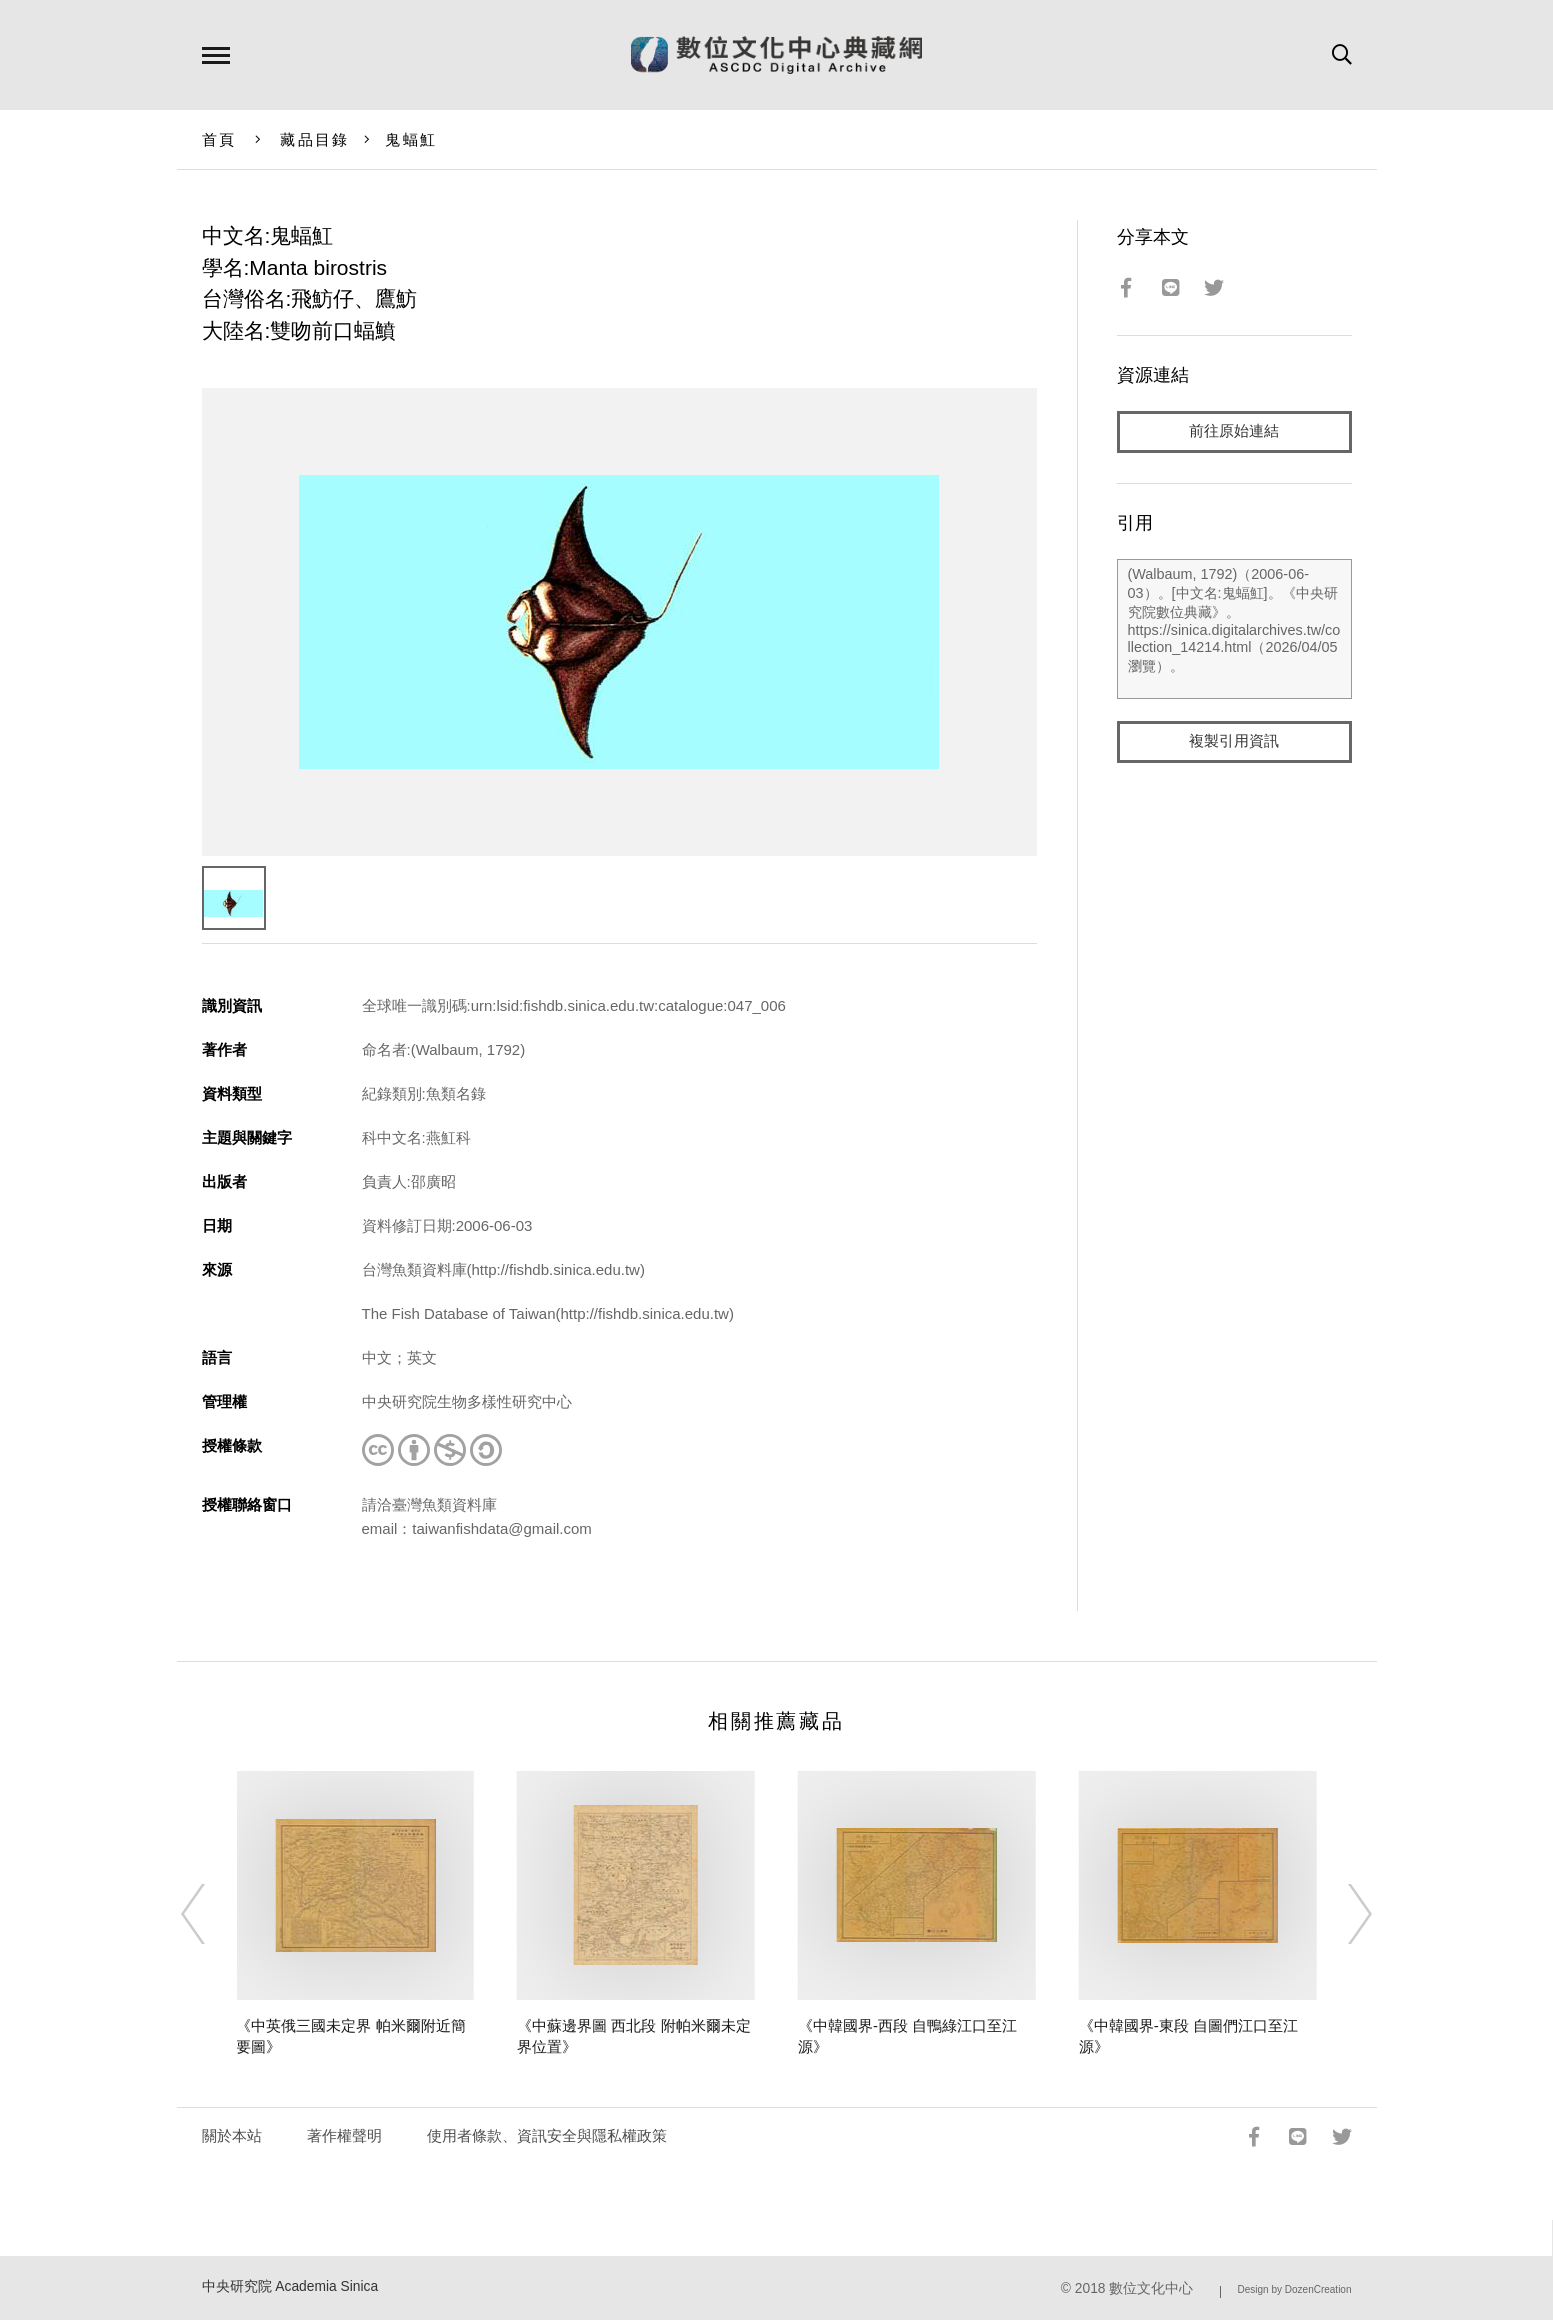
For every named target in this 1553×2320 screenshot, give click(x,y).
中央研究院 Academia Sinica (290, 2286)
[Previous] (211, 1914)
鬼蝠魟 (411, 139)
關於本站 (232, 2135)
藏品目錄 (314, 139)
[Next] (1342, 1914)
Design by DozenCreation (1295, 2289)
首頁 (219, 139)
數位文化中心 (1151, 2288)
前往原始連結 (1234, 431)
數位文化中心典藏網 (776, 55)
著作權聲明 (344, 2135)
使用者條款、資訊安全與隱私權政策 (547, 2135)
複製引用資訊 (1234, 741)
